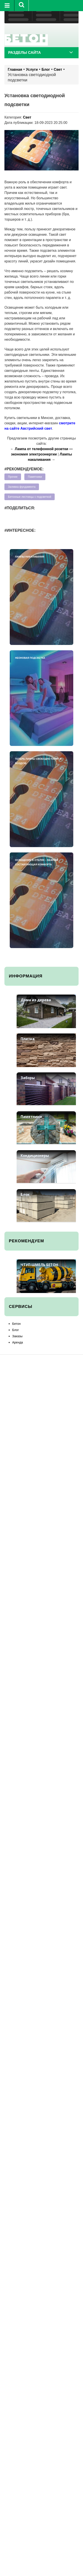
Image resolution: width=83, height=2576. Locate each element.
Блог (46, 69)
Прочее (12, 476)
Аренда (17, 1342)
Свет (58, 69)
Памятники (35, 476)
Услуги (32, 69)
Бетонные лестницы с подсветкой (29, 496)
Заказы (17, 1336)
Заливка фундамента (21, 486)
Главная (15, 69)
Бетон (16, 1323)
